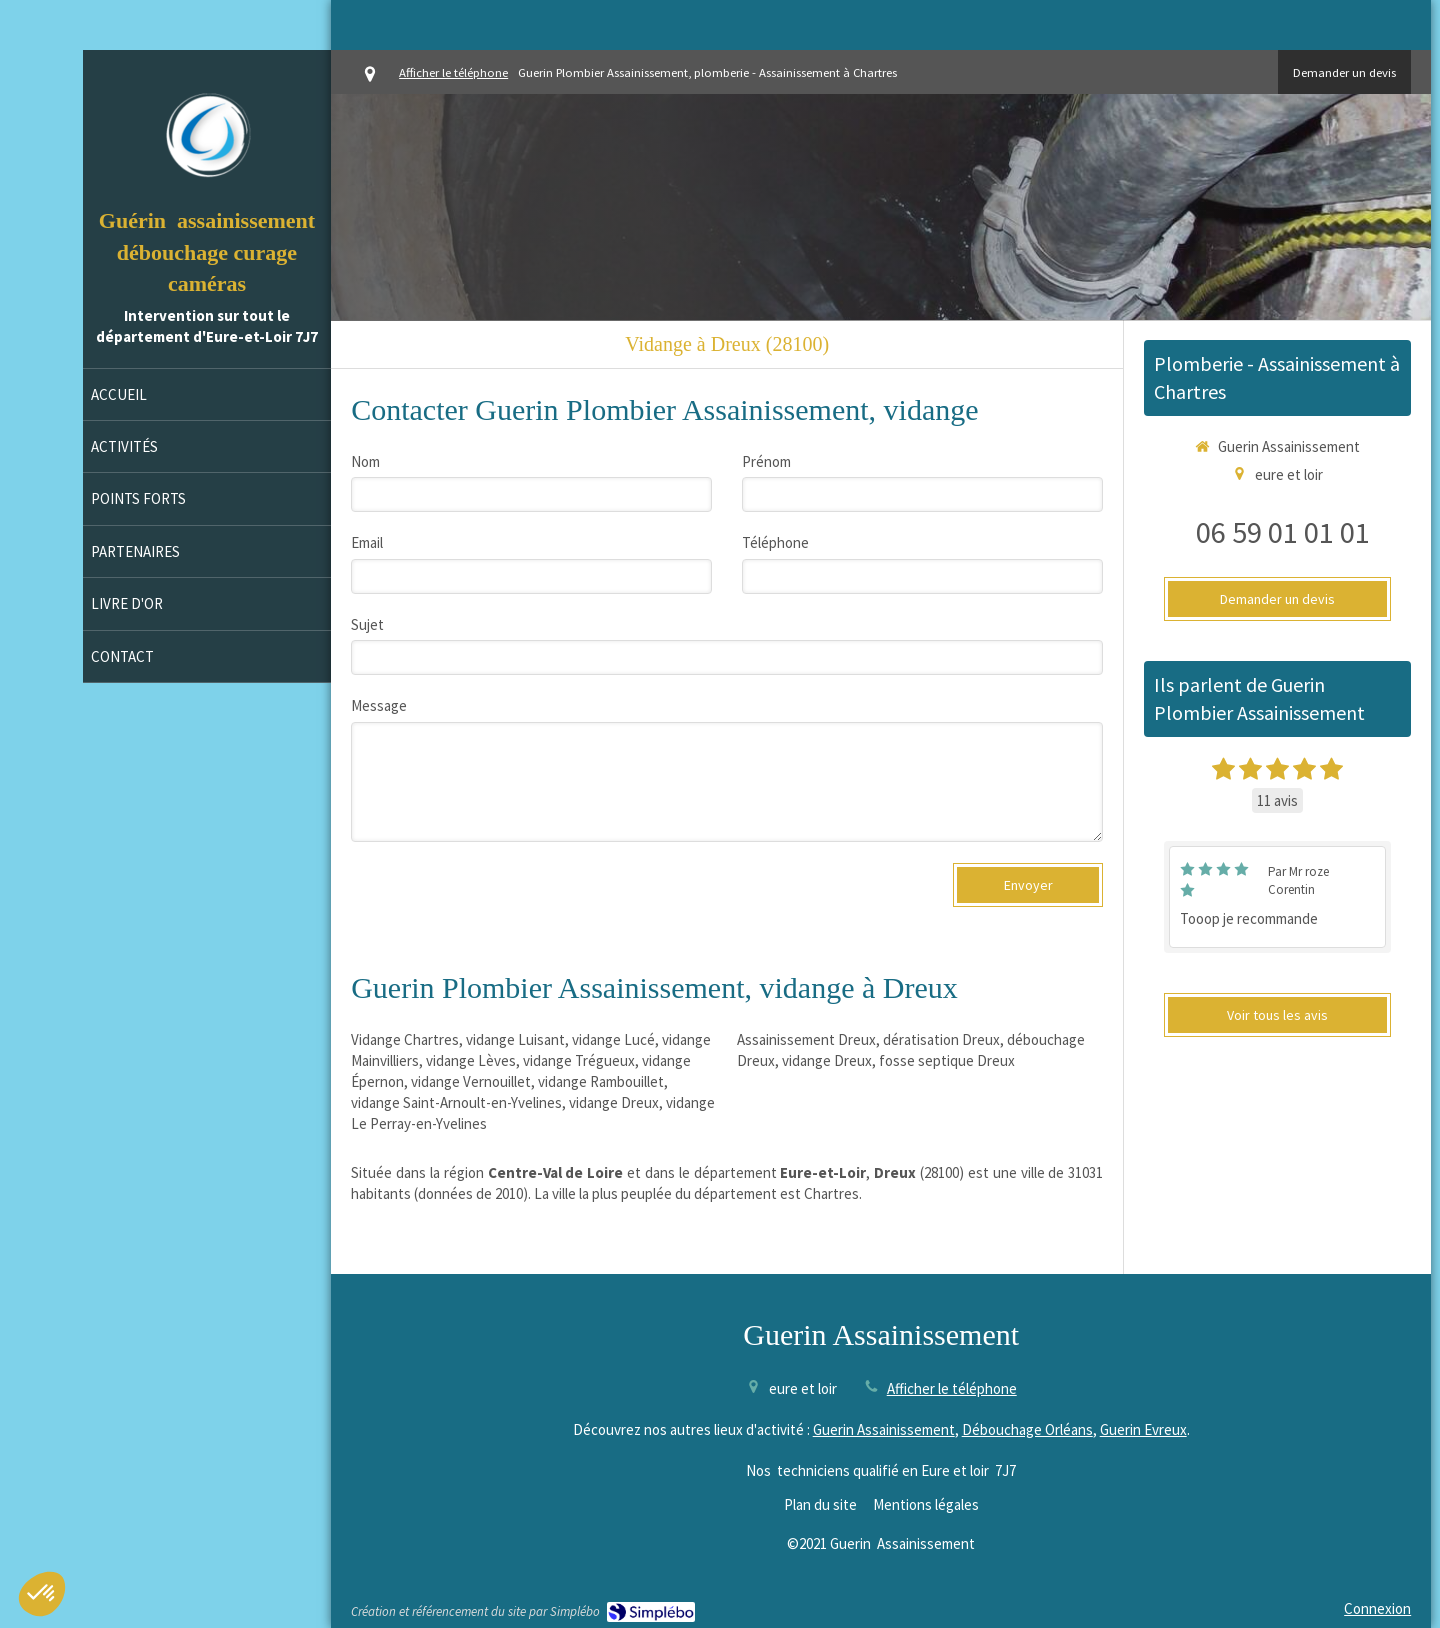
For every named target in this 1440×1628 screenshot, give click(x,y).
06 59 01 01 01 (1283, 532)
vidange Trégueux (579, 1060)
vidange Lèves (471, 1060)
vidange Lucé (613, 1039)
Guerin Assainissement (884, 1429)
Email (367, 542)
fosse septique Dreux (947, 1060)
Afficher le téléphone (453, 72)
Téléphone (775, 542)
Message (379, 705)
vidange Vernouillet (471, 1081)
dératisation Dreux (941, 1039)
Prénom (766, 461)
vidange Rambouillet (601, 1081)
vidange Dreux (614, 1102)
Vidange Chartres (405, 1039)
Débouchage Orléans (1027, 1429)
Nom (365, 461)
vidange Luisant (515, 1039)
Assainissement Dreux (806, 1039)
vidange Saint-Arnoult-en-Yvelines (456, 1102)
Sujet (367, 624)
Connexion (1377, 1608)
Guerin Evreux (1143, 1429)
